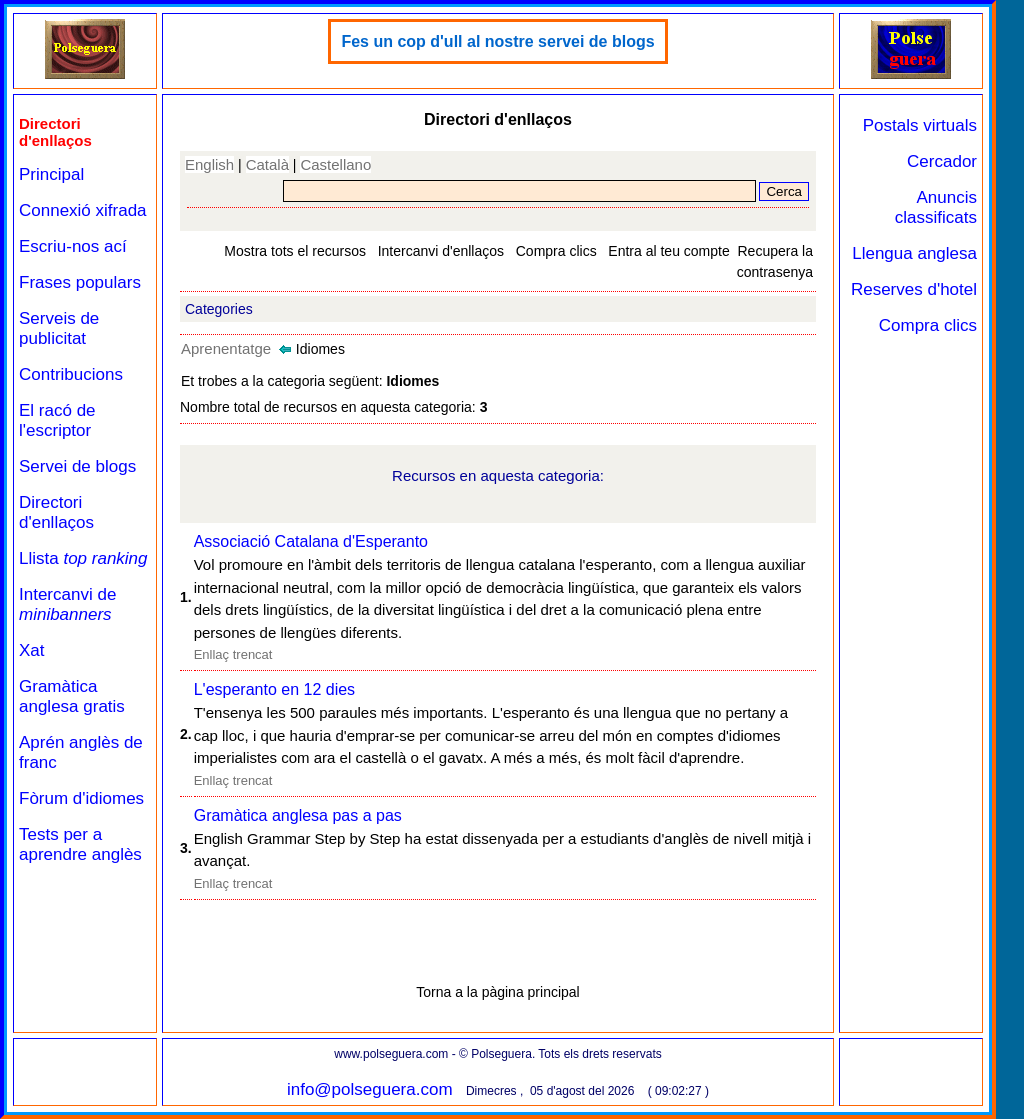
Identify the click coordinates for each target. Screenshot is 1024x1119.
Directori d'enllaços (56, 512)
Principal (51, 174)
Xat (32, 650)
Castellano (335, 164)
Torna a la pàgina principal (497, 992)
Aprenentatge (226, 348)
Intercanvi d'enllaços (441, 251)
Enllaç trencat (233, 654)
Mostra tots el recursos (295, 251)
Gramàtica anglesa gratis (72, 696)
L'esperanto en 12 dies (274, 689)
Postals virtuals (920, 125)
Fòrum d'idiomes (81, 798)
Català (267, 164)
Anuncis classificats (936, 207)
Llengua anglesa (914, 253)
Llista (83, 558)
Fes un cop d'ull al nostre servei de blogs (497, 41)
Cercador (942, 161)
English (209, 164)
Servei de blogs (77, 466)
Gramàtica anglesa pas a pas (298, 815)
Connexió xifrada (83, 210)
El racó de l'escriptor (57, 420)
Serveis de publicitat (59, 328)
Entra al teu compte (668, 251)
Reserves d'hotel (914, 289)
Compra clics (556, 251)
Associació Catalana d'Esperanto (311, 541)
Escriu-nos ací (73, 246)
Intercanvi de (67, 604)
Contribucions (71, 374)
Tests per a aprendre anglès (80, 844)
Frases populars (80, 282)
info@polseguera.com (370, 1089)
